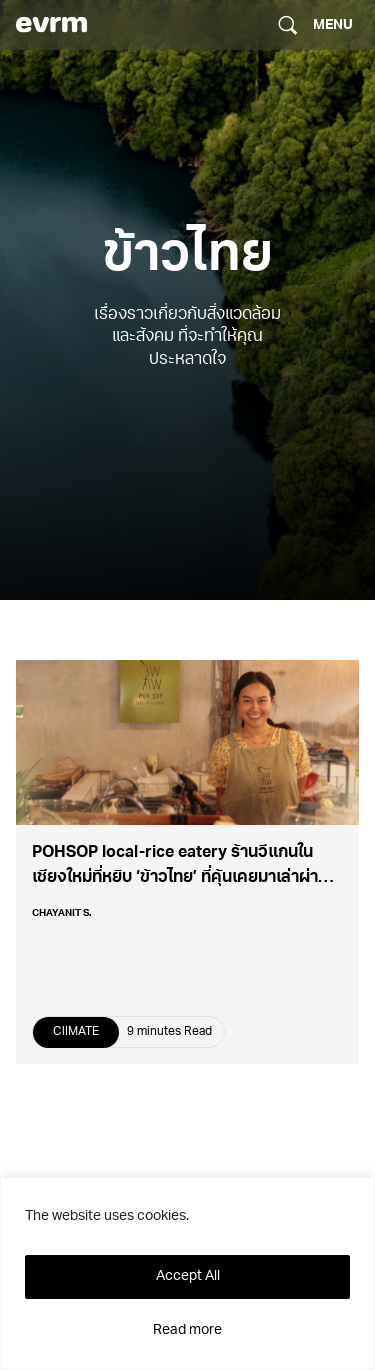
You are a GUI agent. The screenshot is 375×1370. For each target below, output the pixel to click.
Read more (187, 1330)
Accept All (188, 1276)
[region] (187, 1273)
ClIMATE (76, 1032)
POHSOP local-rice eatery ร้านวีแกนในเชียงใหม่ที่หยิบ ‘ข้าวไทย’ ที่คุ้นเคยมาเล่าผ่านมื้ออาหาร (180, 878)
